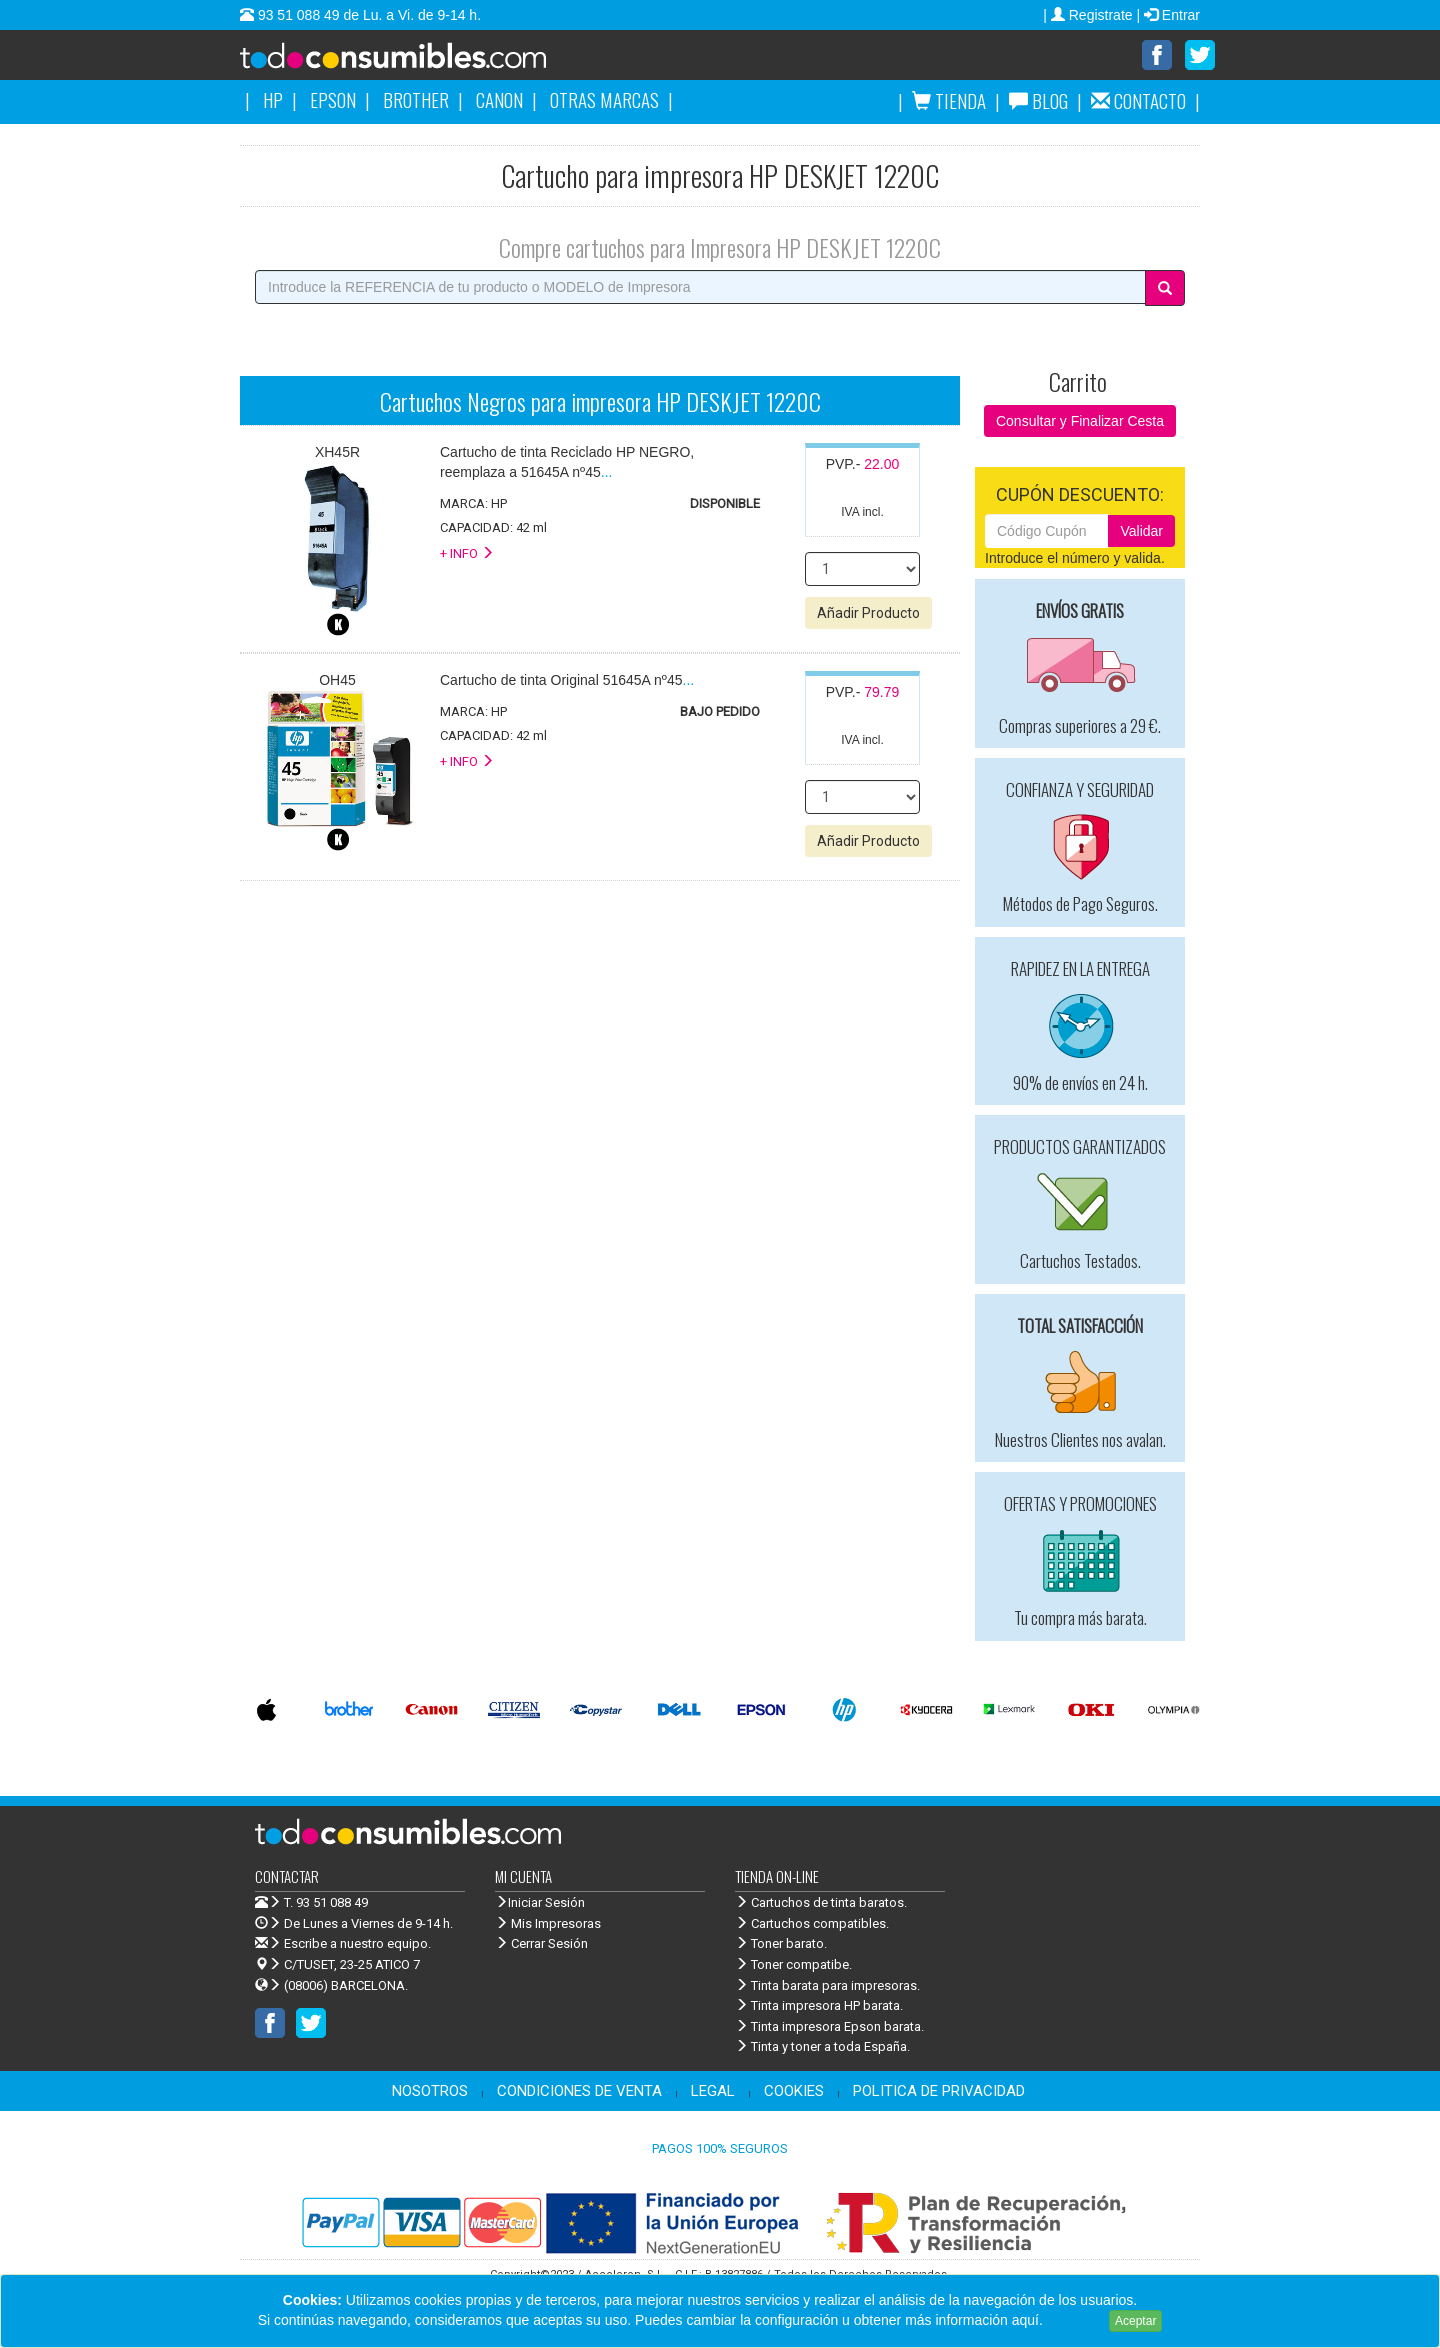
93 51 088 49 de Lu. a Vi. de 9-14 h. (367, 15)
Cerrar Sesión (541, 1944)
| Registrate (1089, 15)
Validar (1141, 532)
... (567, 681)
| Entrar (1168, 15)
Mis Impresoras (548, 1924)
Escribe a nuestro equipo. (343, 1944)
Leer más (1076, 2320)
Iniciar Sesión (540, 1903)
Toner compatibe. (793, 1965)
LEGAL (713, 2092)
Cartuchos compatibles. (812, 1924)
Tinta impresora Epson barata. (829, 2027)
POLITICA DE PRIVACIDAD (939, 2092)
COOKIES (794, 2092)
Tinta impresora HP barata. (819, 2006)
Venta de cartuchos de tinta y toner (425, 62)
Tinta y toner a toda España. (822, 2047)
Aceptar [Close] (1135, 2321)
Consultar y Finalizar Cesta (1080, 422)
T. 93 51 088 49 (326, 1903)
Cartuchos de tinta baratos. (821, 1903)
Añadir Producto (868, 614)
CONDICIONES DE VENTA (579, 2092)
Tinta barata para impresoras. (827, 1986)
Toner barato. (781, 1944)
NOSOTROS (430, 2092)
